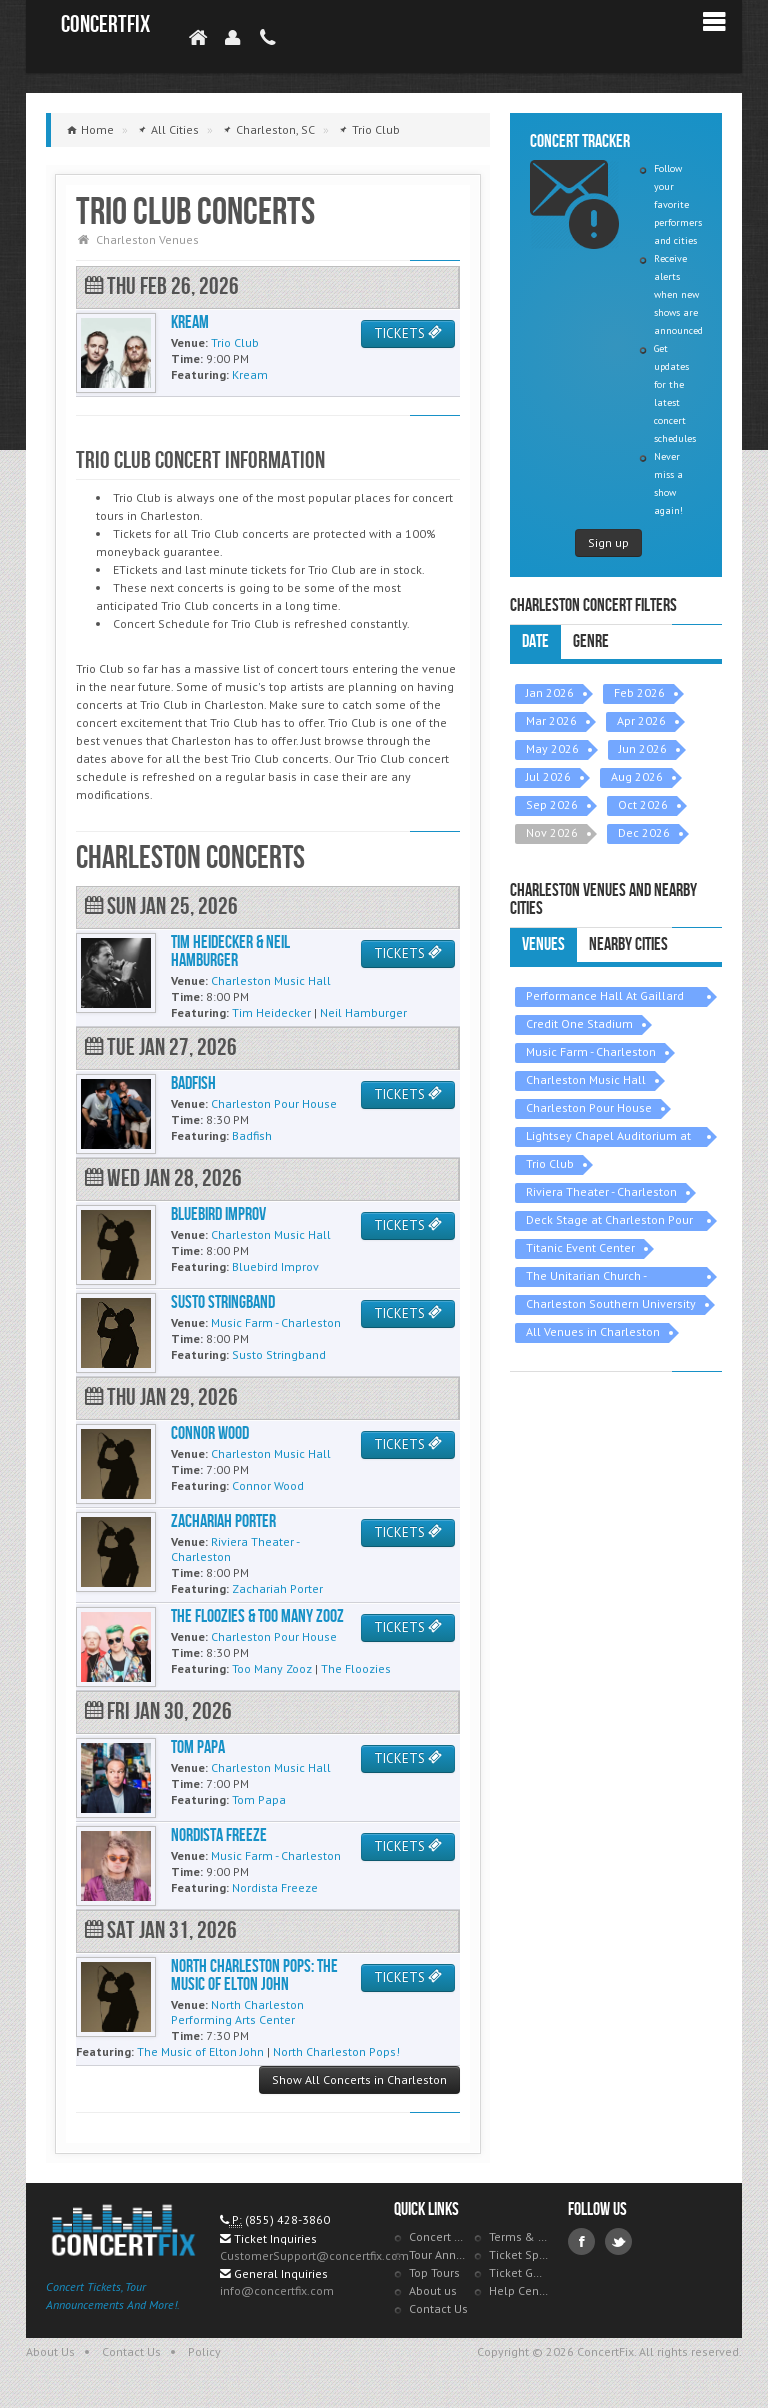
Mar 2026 (551, 720)
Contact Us (438, 2308)
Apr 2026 (641, 720)
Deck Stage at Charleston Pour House (609, 1221)
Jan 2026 (550, 692)
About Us (50, 2351)
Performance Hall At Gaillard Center (605, 997)
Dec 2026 (644, 832)
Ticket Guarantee (519, 2272)
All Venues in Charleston (593, 1331)
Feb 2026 (639, 692)
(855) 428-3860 (287, 2219)
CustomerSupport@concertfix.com (314, 2255)
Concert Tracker (439, 2236)
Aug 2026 (637, 776)
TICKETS (408, 333)
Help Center (519, 2290)
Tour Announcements (439, 2254)
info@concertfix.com (277, 2290)
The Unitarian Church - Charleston (586, 1277)
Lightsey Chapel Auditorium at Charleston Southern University (611, 1137)
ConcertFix (105, 24)
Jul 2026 (548, 776)
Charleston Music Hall (586, 1079)
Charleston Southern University (611, 1303)
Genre (591, 641)
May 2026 (552, 748)
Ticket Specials (519, 2254)
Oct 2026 (643, 804)
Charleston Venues (147, 239)
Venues (543, 944)
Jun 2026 (643, 748)
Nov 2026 (552, 832)
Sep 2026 (552, 804)
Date (535, 641)
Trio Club (550, 1163)
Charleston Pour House (589, 1107)
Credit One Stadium (579, 1023)
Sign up (608, 542)
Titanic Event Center (580, 1247)
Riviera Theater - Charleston (601, 1191)
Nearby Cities (628, 944)
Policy (204, 2351)
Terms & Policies (519, 2236)
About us (433, 2290)
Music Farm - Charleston (591, 1051)
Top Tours (434, 2272)
